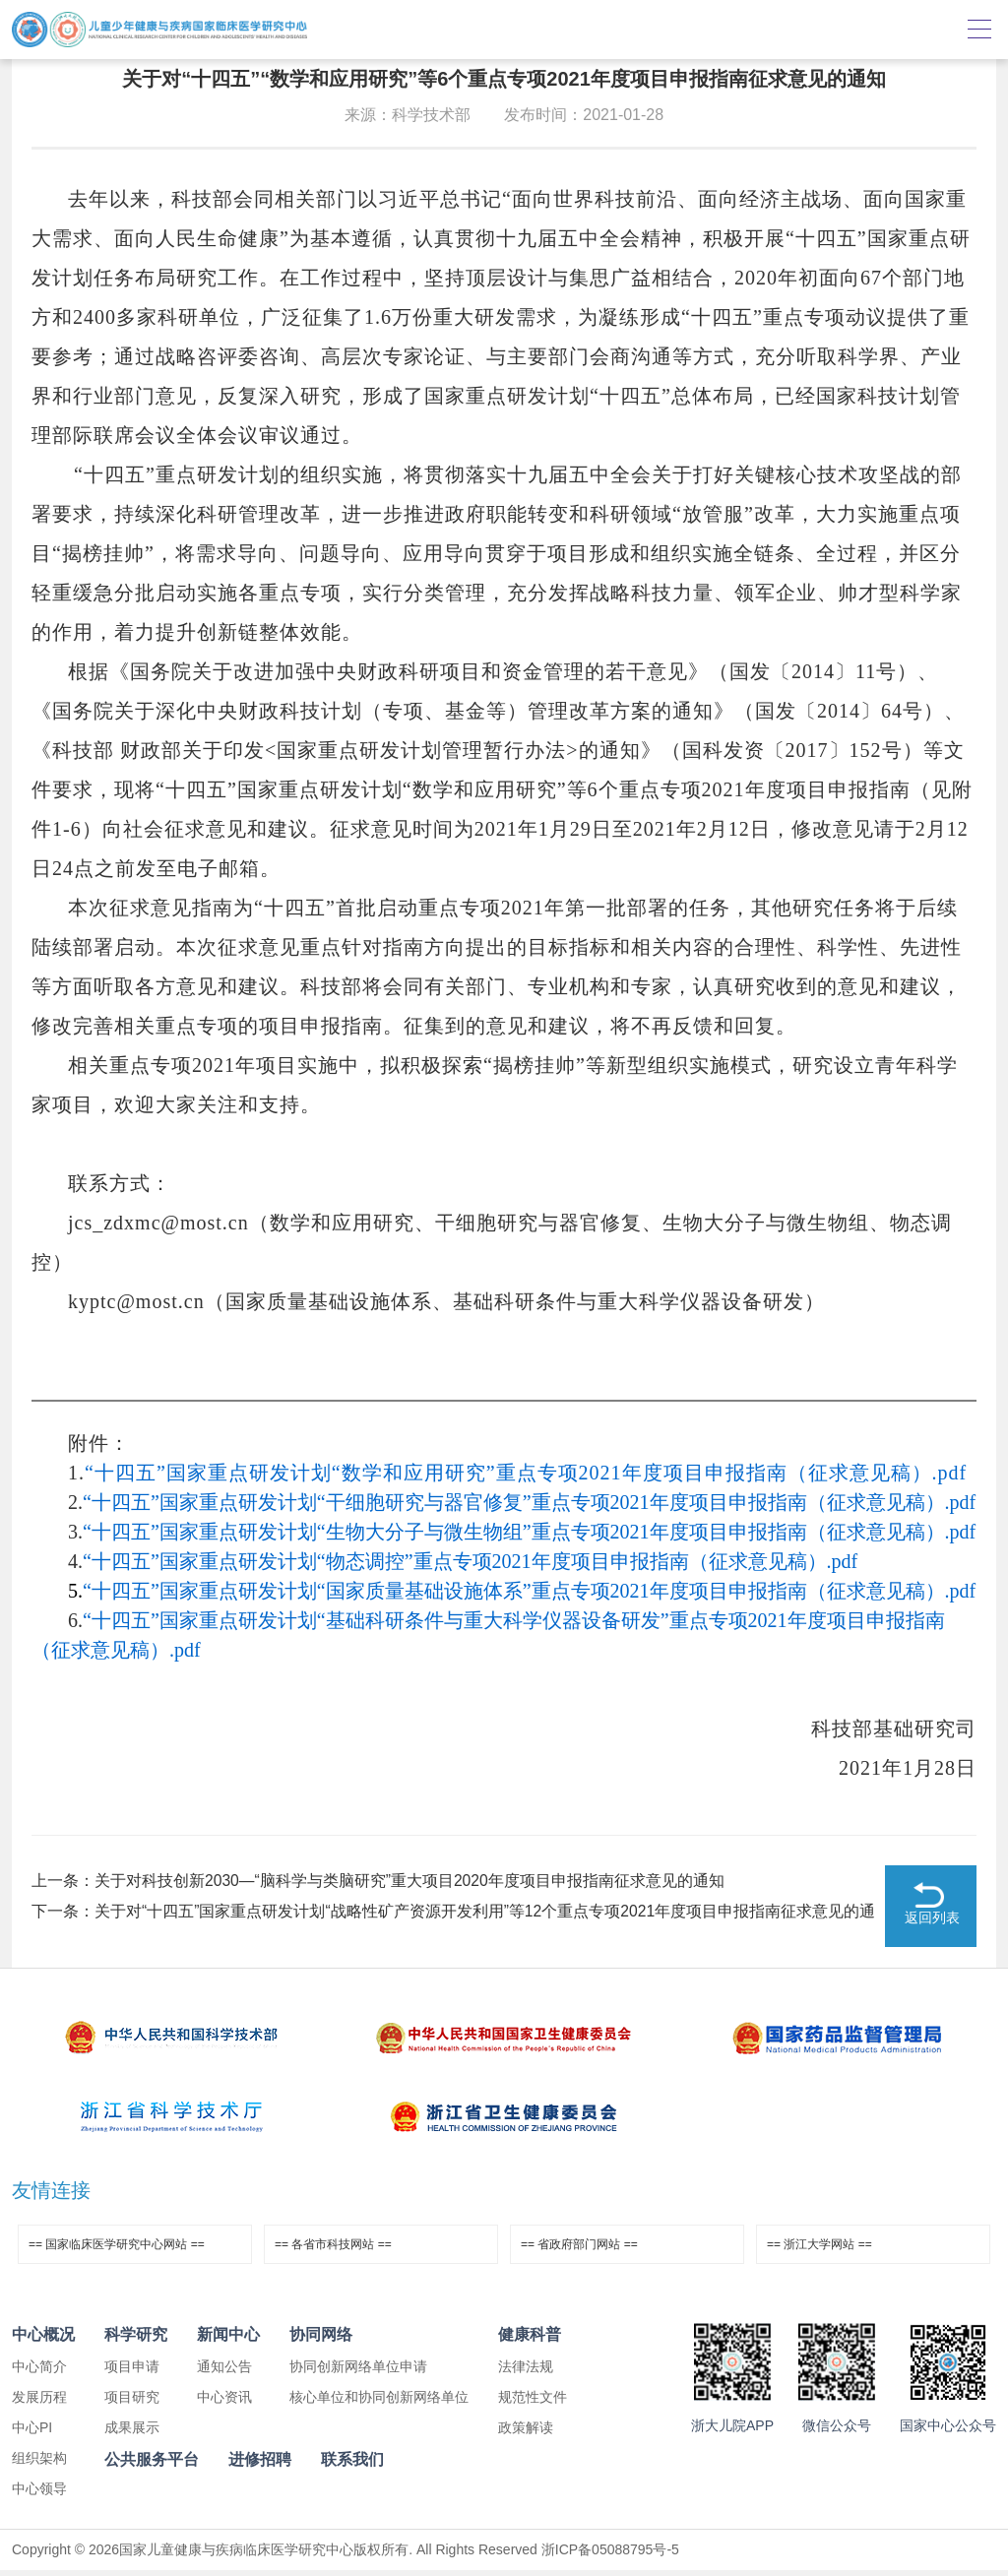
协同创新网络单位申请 (358, 2372)
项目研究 (131, 2403)
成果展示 (131, 2433)
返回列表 (932, 1924)
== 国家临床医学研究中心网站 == (117, 2250)
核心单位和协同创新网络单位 (379, 2403)
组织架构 (39, 2464)
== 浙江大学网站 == (819, 2250)
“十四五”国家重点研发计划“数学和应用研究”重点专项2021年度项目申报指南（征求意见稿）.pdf (526, 1472)
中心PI (32, 2433)
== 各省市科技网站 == (333, 2250)
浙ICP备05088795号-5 (610, 2555)
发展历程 (39, 2403)
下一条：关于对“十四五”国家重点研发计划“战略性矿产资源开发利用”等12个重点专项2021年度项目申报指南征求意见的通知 (454, 1916)
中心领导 (39, 2494)
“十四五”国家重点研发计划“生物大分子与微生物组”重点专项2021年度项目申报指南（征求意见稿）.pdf (529, 1531)
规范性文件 (532, 2403)
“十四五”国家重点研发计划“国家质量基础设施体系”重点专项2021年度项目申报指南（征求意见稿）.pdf (529, 1591)
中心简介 (39, 2372)
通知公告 (224, 2372)
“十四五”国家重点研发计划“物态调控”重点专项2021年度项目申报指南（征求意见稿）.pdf (470, 1561)
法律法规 (525, 2372)
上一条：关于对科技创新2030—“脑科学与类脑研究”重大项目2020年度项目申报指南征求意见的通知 (379, 1880)
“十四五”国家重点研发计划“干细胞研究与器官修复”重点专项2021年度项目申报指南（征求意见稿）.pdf (529, 1502)
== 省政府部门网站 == (579, 2250)
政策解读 (525, 2433)
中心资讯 (224, 2403)
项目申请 (131, 2372)
